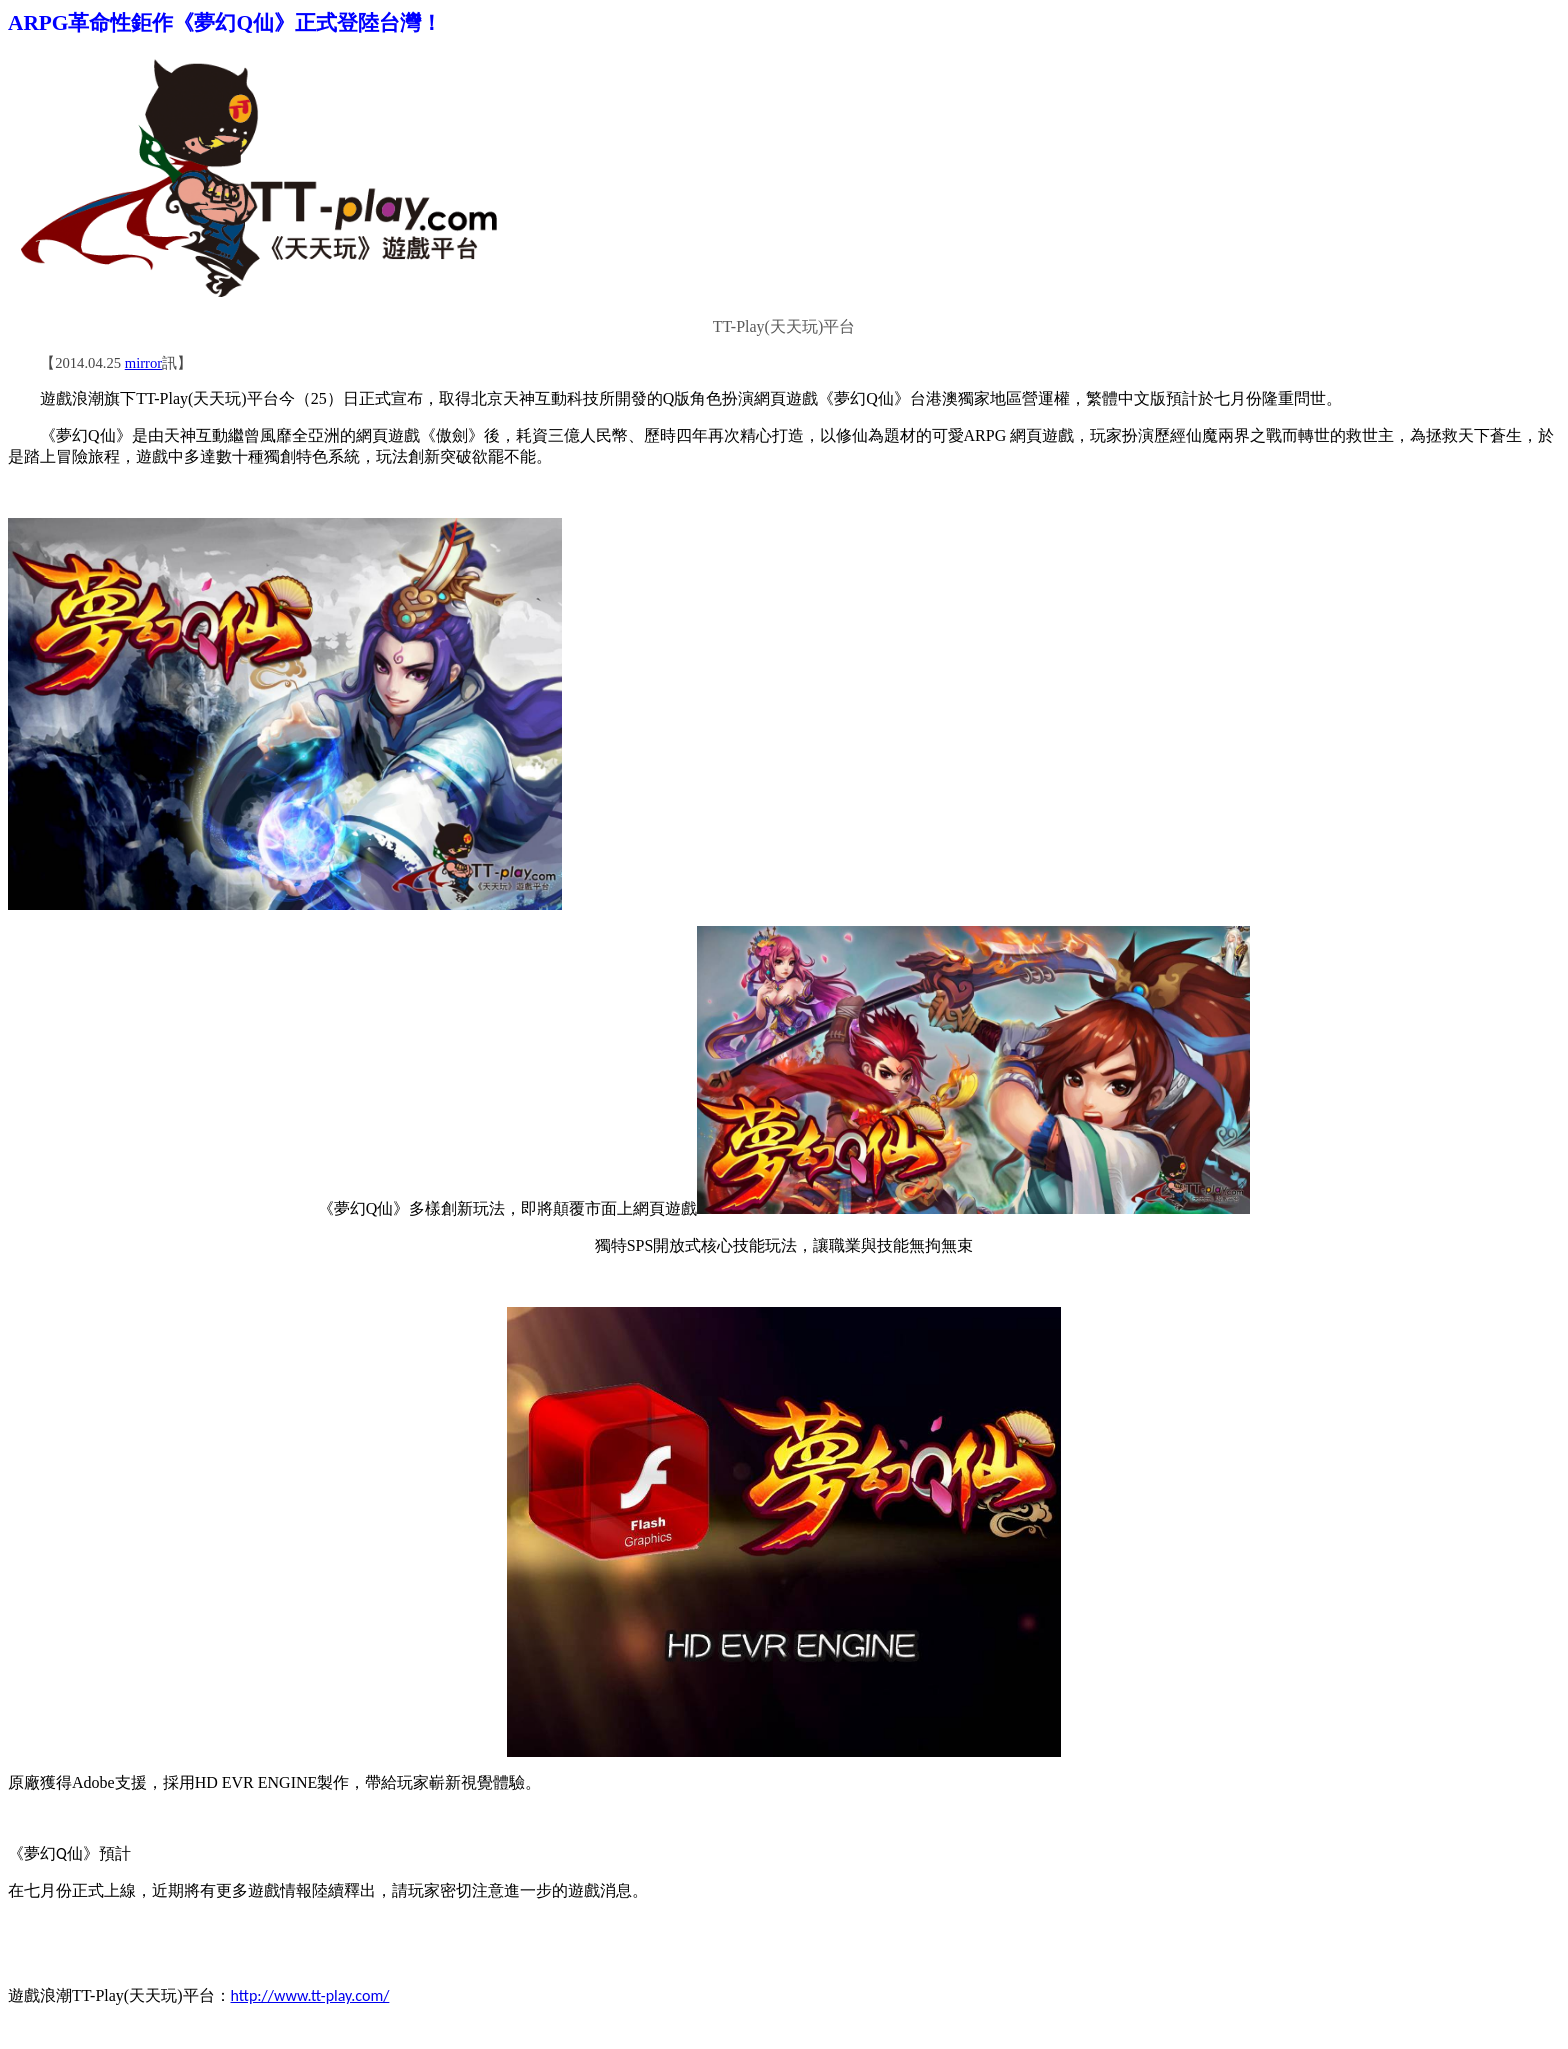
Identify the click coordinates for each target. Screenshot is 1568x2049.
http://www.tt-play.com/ (310, 1995)
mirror (143, 363)
